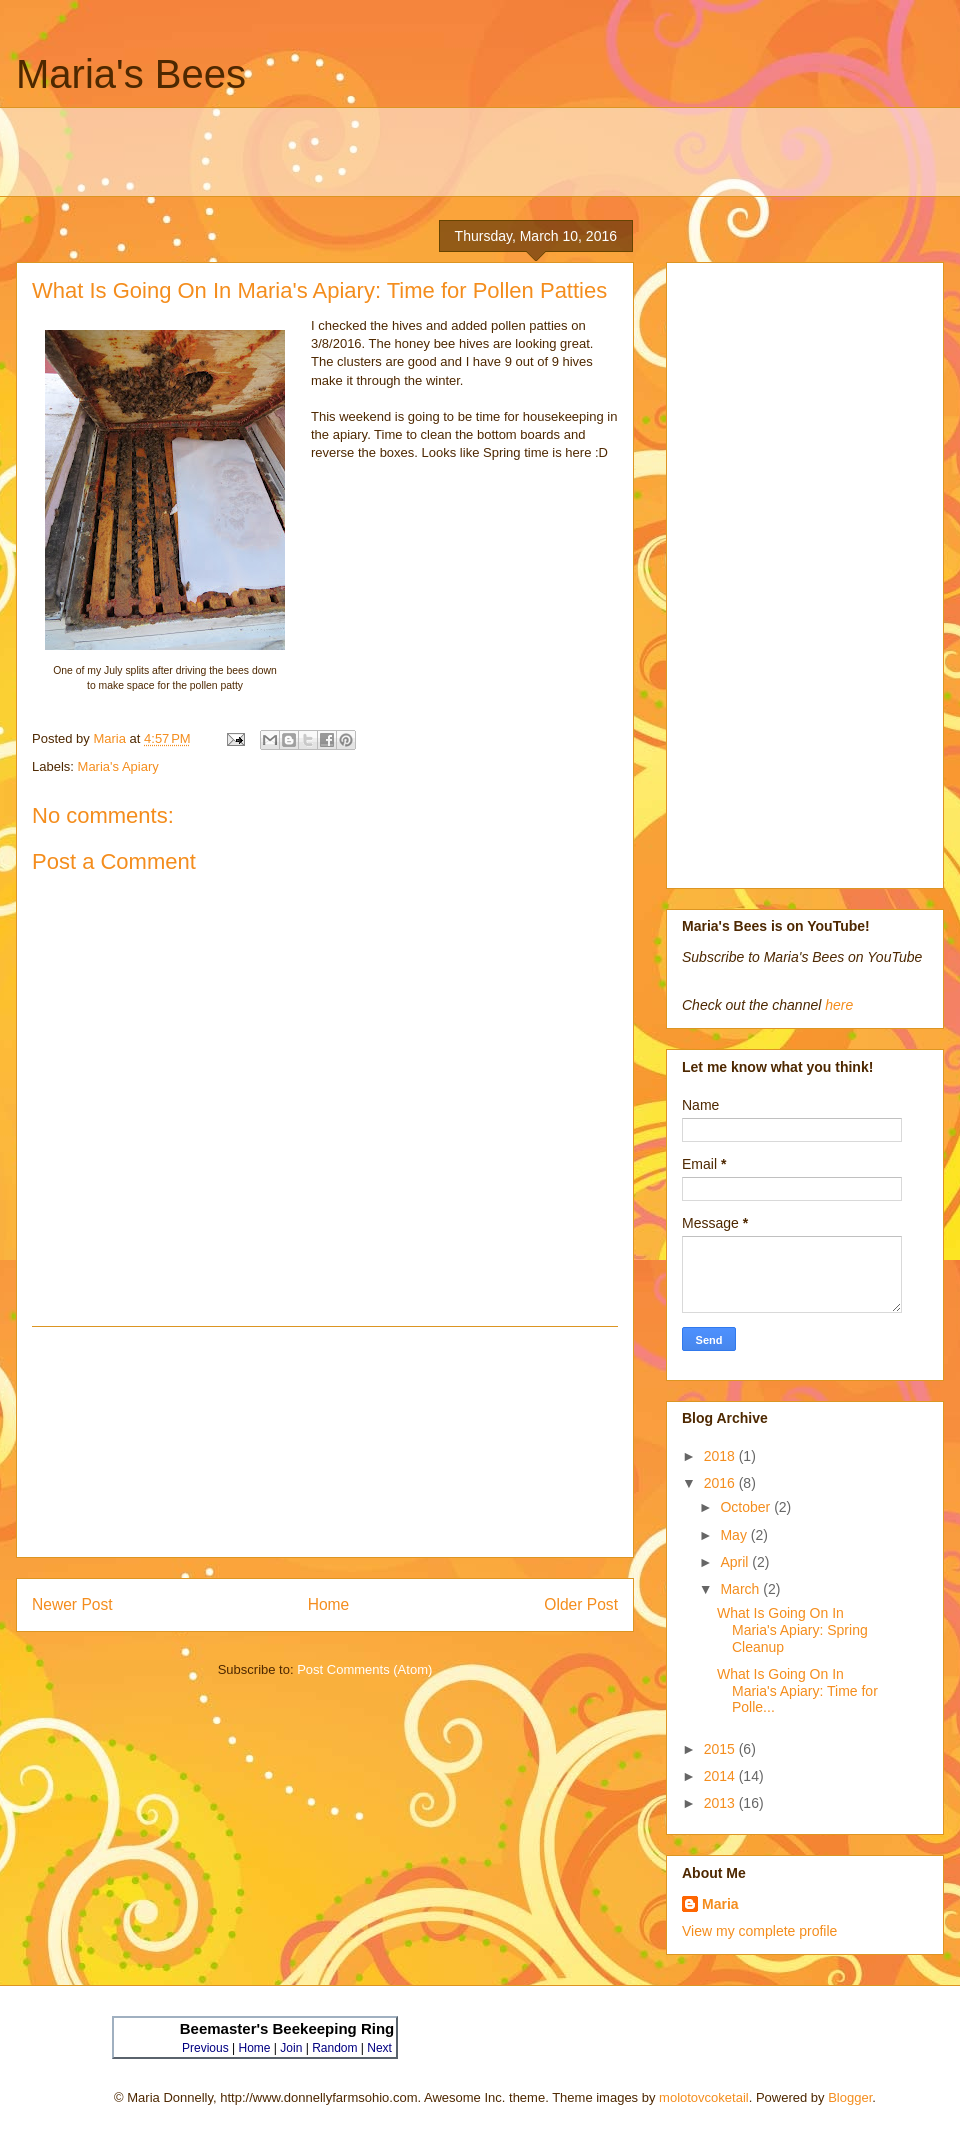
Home (329, 1604)
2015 (721, 1749)
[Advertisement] (495, 152)
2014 (721, 1776)
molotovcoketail (704, 2097)
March (741, 1589)
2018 (721, 1456)
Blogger (850, 2097)
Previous (205, 2048)
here (839, 1005)
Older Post (581, 1604)
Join (291, 2048)
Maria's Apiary (118, 766)
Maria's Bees (131, 74)
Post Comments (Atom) (364, 1669)
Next (379, 2048)
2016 (721, 1483)
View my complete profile (759, 1931)
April (736, 1562)
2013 (721, 1803)
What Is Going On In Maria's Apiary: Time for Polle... (797, 1691)
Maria (720, 1904)
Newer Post (72, 1604)
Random (334, 2048)
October (747, 1507)
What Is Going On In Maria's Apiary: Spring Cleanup (792, 1630)
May (735, 1535)
